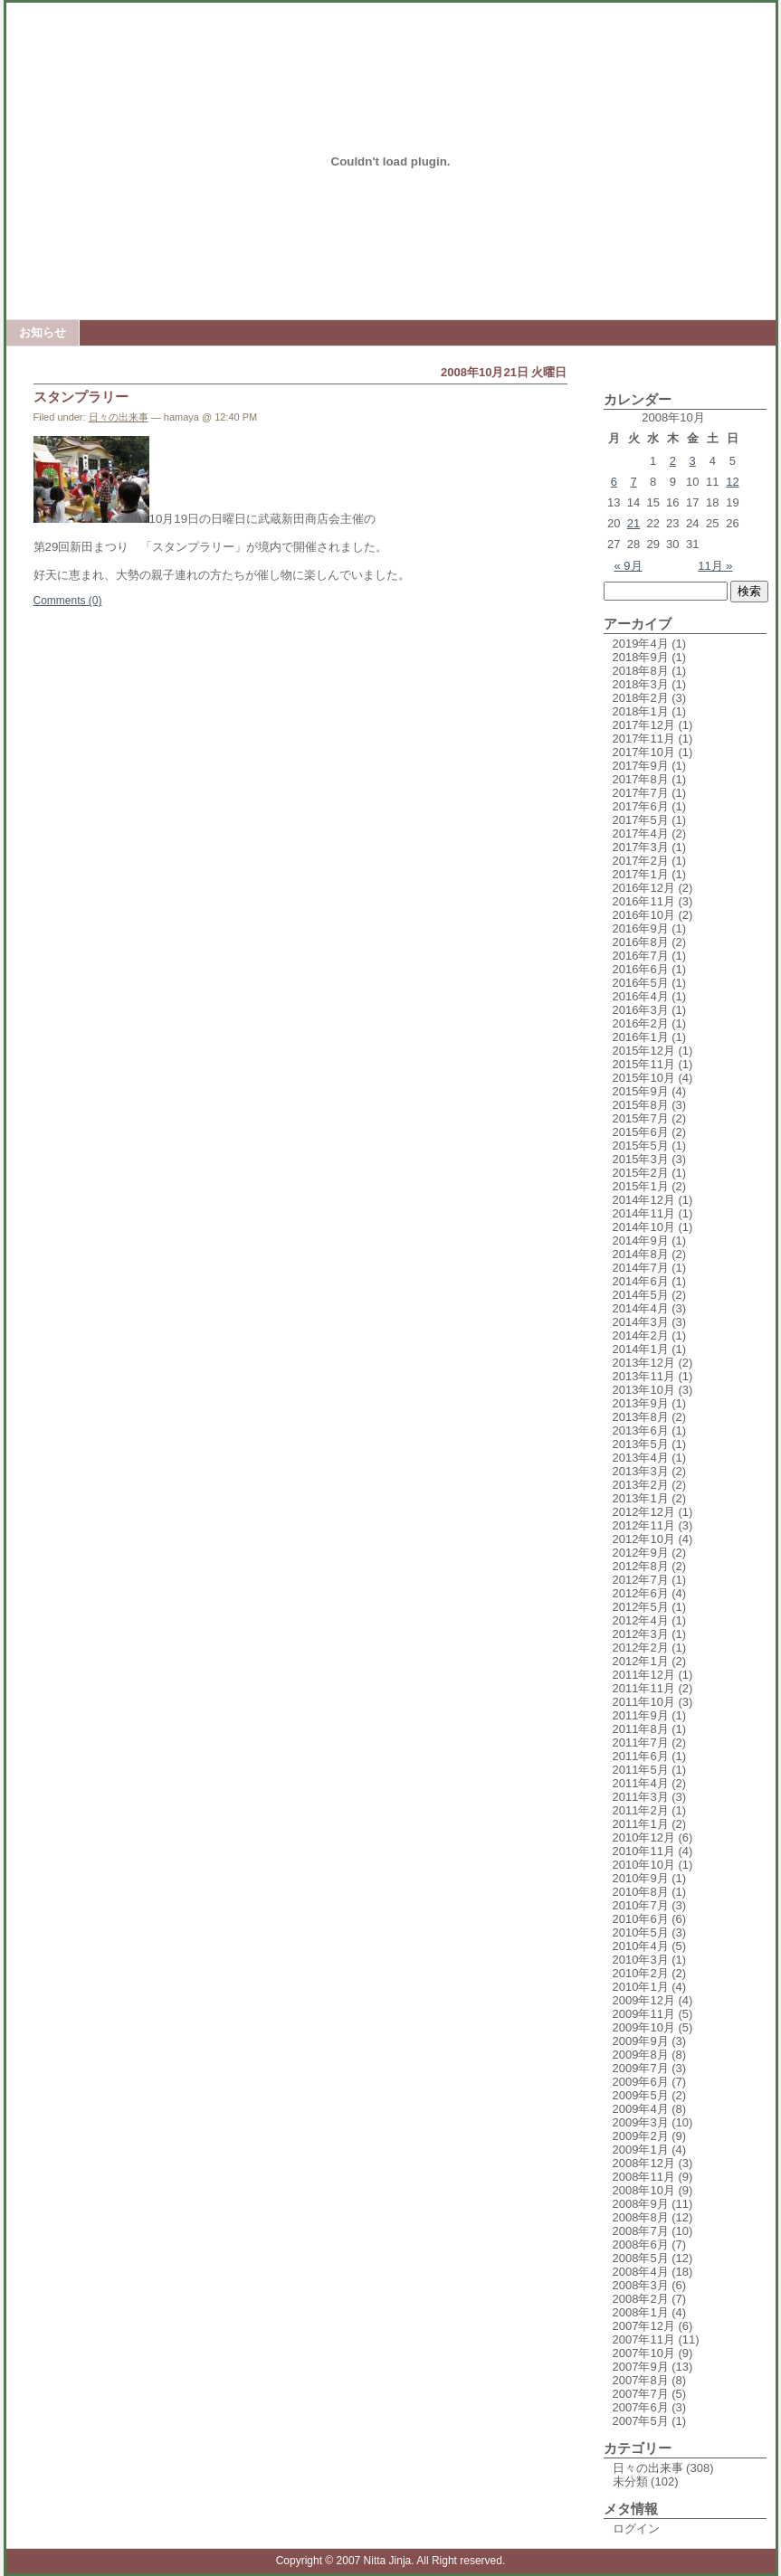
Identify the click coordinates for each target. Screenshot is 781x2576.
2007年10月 (644, 2353)
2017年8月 (641, 779)
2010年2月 (641, 1973)
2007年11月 (644, 2339)
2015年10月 (644, 1077)
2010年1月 (641, 1987)
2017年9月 (641, 765)
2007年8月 (641, 2380)
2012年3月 (641, 1634)
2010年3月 (641, 1959)
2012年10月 (644, 1539)
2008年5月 (641, 2258)
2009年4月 (641, 2109)
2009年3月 (641, 2122)
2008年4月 (641, 2271)
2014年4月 (641, 1308)
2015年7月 (641, 1118)
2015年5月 (641, 1145)
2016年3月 (641, 1010)
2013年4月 (641, 1457)
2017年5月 (641, 820)
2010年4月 (641, 1946)
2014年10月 (644, 1227)
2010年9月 (641, 1878)
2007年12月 (644, 2326)
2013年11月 (644, 1376)
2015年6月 (641, 1132)
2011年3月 (641, 1797)
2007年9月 (641, 2366)
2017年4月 (641, 833)
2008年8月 (641, 2217)
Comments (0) (67, 600)
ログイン (636, 2528)
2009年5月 (641, 2095)
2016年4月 (641, 996)
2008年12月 (644, 2163)
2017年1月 (641, 874)
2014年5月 (641, 1295)
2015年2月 (641, 1172)
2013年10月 (644, 1390)
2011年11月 (644, 1688)
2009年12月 (644, 2000)
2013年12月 (644, 1362)
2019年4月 (641, 643)
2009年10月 (644, 2027)
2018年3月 (641, 684)
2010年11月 (644, 1851)
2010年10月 (644, 1864)
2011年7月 (641, 1742)
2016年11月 (644, 901)
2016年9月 (641, 928)
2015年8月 (641, 1105)
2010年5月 (641, 1932)
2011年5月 (641, 1769)
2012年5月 (641, 1607)
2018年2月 (641, 698)
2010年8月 (641, 1892)
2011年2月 (641, 1810)
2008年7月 (641, 2231)
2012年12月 (644, 1512)
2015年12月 (644, 1050)
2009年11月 (644, 2014)
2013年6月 (641, 1430)
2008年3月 (641, 2285)
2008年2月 (641, 2299)
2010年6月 (641, 1919)
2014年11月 (644, 1213)
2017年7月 (641, 793)
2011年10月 (644, 1702)
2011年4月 (641, 1783)
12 (732, 481)
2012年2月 (641, 1647)
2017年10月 (644, 752)
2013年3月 (641, 1471)
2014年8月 (641, 1254)
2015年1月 (641, 1186)
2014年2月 (641, 1335)
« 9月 (628, 566)
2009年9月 (641, 2041)
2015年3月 (641, 1159)
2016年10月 (644, 915)
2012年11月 (644, 1525)
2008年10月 (644, 2190)
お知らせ (42, 332)
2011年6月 (641, 1756)
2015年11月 (644, 1064)
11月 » (715, 566)
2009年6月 (641, 2081)
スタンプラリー (81, 396)
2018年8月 (641, 670)
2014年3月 (641, 1322)
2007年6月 (641, 2407)
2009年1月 (641, 2149)
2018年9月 (641, 657)
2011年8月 (641, 1729)
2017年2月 (641, 860)
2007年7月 (641, 2394)
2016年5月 (641, 983)
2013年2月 (641, 1485)
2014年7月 (641, 1267)
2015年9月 (641, 1091)
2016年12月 (644, 888)
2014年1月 (641, 1349)
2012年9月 (641, 1552)
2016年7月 (641, 955)
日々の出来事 (118, 417)
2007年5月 (641, 2421)
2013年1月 (641, 1498)
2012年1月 (641, 1661)
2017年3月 (641, 847)
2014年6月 (641, 1281)
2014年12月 (644, 1200)
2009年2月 (641, 2136)
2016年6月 (641, 969)
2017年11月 (644, 738)
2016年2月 (641, 1023)
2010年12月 (644, 1837)
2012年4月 (641, 1620)
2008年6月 (641, 2244)
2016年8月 (641, 942)
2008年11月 (644, 2176)
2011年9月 (641, 1715)
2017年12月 (644, 725)
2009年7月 (641, 2068)
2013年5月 (641, 1444)
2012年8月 (641, 1566)
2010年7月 (641, 1905)
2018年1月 (641, 711)
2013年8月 (641, 1417)
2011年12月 (644, 1674)
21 (633, 523)
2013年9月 (641, 1403)
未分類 (630, 2481)
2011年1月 (641, 1824)
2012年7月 (641, 1579)
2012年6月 (641, 1593)
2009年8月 (641, 2054)
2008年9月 (641, 2204)
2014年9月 (641, 1240)
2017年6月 (641, 806)
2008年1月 (641, 2312)
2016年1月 (641, 1037)
